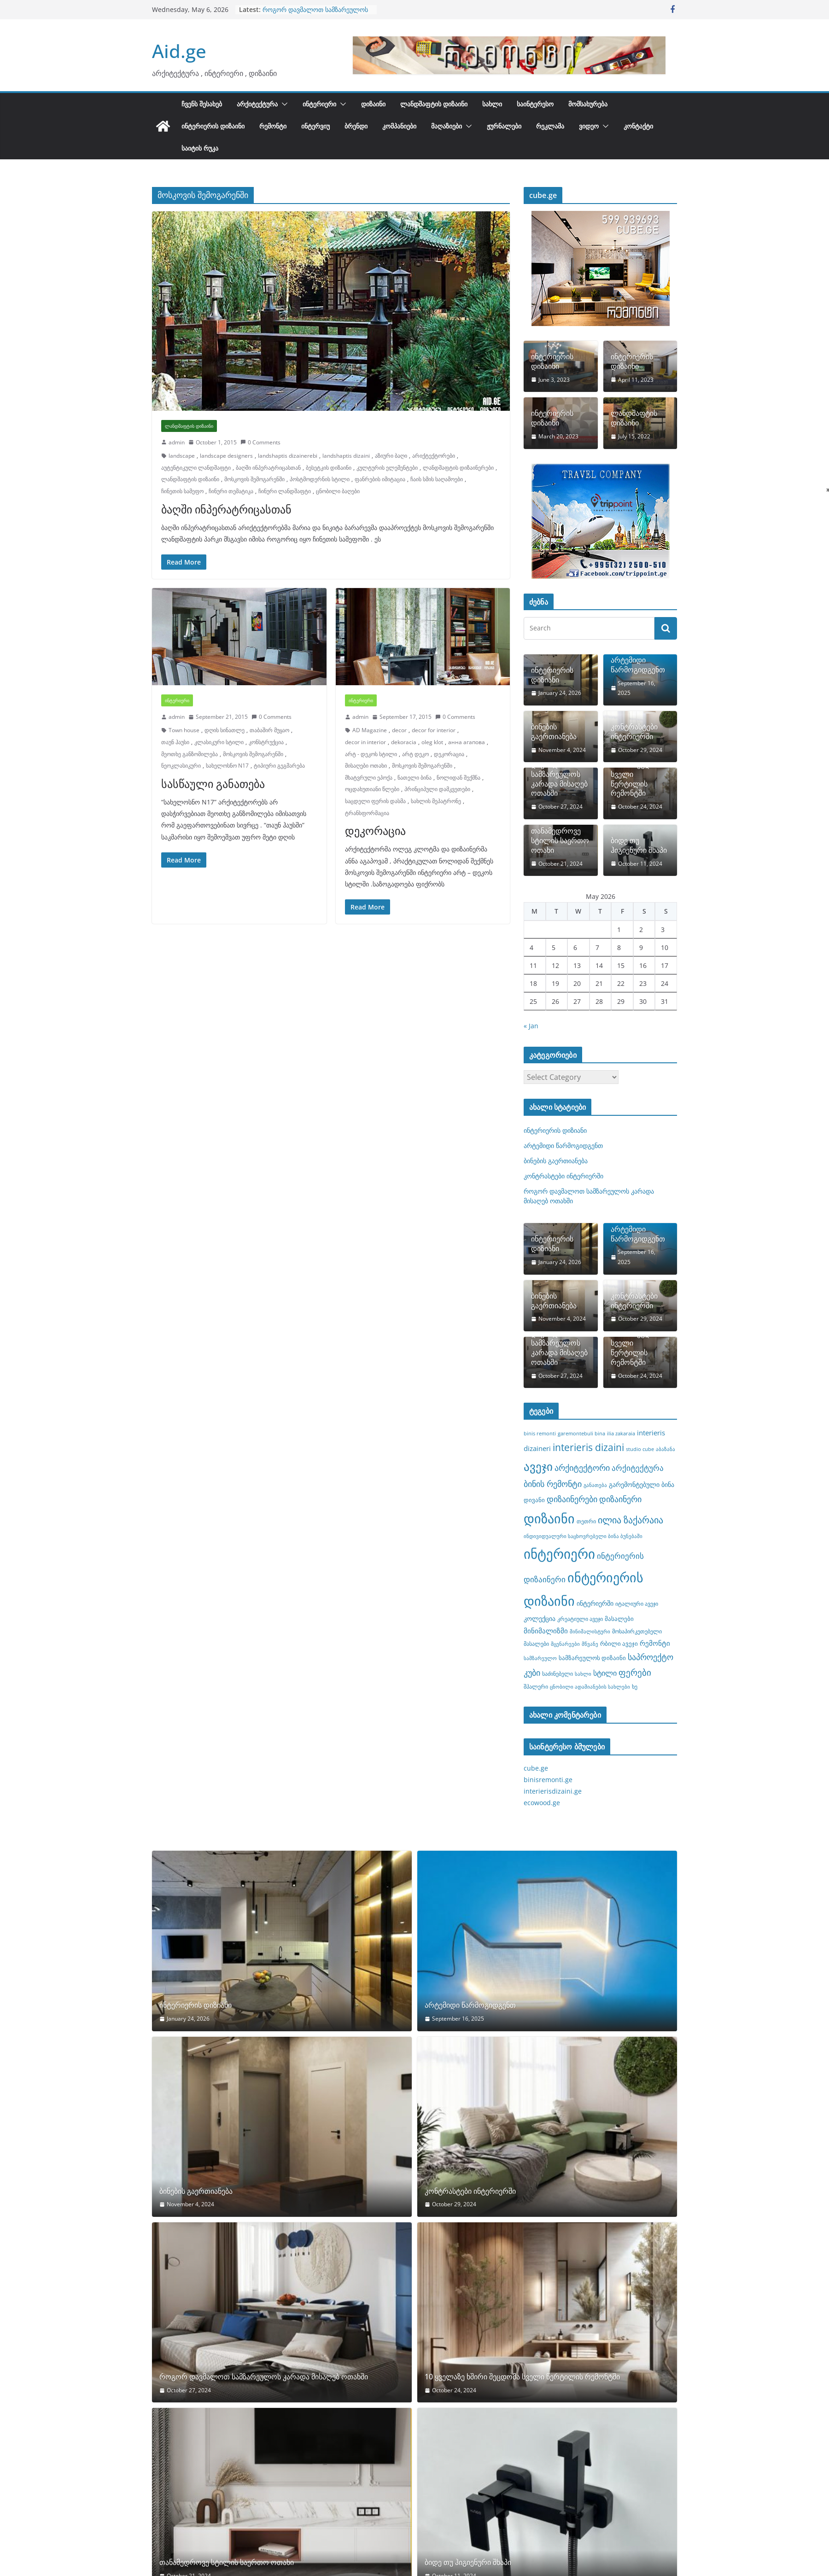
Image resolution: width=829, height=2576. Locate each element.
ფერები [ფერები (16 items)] (635, 1672)
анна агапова (466, 742)
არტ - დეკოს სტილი (371, 754)
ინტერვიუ (315, 126)
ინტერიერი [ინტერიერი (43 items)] (559, 1553)
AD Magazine (369, 730)
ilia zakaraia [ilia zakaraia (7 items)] (621, 1433)
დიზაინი (373, 103)
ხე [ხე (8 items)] (634, 1686)
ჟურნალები (504, 126)
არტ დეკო (415, 754)
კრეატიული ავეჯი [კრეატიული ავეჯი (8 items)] (580, 1618)
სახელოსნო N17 (227, 765)
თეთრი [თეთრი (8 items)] (586, 1521)
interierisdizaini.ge (553, 1791)
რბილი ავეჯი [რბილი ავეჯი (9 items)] (619, 1643)
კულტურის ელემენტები (387, 468)
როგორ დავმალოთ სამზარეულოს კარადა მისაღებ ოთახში (315, 14)
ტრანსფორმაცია (367, 813)
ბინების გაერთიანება (554, 731)
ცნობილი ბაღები (338, 491)
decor (399, 730)
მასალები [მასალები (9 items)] (619, 1618)
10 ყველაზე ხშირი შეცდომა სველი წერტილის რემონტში (637, 774)
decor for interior (433, 730)
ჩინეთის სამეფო (182, 491)
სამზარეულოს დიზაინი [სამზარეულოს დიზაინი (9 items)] (592, 1658)
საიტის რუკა (199, 148)
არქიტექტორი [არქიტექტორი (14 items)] (582, 1467)
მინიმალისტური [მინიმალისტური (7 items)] (590, 1631)
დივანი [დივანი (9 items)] (534, 1500)
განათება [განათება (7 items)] (595, 1485)
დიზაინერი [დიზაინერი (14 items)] (620, 1498)
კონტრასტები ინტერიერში (634, 731)
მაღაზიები (446, 126)
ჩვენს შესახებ (201, 103)
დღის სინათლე (224, 730)
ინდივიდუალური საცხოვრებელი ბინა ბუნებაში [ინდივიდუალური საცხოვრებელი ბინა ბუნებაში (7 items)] (583, 1536)
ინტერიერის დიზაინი (213, 126)
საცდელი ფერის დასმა (375, 801)
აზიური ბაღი (391, 456)
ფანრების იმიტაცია (380, 479)
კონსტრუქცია (266, 742)
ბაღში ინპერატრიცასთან (268, 468)
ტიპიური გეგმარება (279, 765)
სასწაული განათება (213, 783)
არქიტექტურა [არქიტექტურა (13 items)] (638, 1468)
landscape (182, 456)
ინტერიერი (319, 103)
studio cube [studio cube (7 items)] (640, 1449)
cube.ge (536, 1768)
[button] (283, 104)
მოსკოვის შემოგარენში (254, 479)
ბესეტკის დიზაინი (328, 468)
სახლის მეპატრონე (436, 801)
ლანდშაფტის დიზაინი (433, 103)
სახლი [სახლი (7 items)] (583, 1674)
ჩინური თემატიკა (231, 491)
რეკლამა (550, 126)
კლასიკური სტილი (219, 742)
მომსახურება (587, 103)
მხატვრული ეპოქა (368, 777)
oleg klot (432, 742)
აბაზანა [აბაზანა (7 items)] (665, 1449)
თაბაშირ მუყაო (269, 730)
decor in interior (365, 742)
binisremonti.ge (548, 1779)
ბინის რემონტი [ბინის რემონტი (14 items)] (553, 1483)
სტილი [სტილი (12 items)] (605, 1673)
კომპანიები (399, 126)
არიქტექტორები (433, 456)
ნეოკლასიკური (181, 765)
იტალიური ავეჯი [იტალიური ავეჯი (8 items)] (636, 1603)
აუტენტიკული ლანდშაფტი (196, 468)
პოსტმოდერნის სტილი (320, 479)
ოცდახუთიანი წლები (372, 789)
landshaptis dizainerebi (287, 456)
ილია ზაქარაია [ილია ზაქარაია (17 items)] (630, 1520)
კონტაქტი (638, 126)
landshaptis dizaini (346, 456)
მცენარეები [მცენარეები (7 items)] (565, 1644)
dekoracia (403, 742)
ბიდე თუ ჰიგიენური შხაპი (639, 845)
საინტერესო (535, 103)
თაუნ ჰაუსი (175, 742)
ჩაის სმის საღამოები (436, 479)
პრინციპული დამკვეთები (437, 789)
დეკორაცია (449, 754)
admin (177, 442)
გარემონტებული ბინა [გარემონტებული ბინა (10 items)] (641, 1484)
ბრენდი (356, 126)
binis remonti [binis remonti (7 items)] (540, 1433)
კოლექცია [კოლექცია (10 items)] (539, 1618)
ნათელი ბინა (414, 777)
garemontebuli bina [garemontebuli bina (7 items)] (581, 1433)
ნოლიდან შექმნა (458, 777)
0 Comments (260, 442)
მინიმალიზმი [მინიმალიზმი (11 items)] (546, 1630)
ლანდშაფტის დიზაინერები (458, 468)
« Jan (531, 1025)
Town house (184, 730)
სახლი (492, 103)
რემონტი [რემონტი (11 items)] (655, 1643)
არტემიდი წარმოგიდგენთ (638, 665)
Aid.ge (179, 51)
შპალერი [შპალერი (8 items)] (536, 1686)
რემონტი (272, 126)
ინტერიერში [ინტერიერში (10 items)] (595, 1603)
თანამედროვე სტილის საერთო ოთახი (560, 840)
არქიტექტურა (257, 103)
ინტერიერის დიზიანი (552, 675)
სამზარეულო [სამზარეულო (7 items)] (540, 1658)
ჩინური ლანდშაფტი (284, 491)
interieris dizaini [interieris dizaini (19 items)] (588, 1447)
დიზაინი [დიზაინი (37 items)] (549, 1518)
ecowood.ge (542, 1802)
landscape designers (226, 456)
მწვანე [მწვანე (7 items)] (590, 1644)
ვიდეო (589, 126)
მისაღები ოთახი (366, 765)
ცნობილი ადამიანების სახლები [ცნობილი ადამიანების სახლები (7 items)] (590, 1687)
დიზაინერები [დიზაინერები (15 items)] (572, 1498)
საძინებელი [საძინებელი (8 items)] (557, 1673)
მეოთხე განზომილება (189, 754)
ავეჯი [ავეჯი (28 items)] (538, 1466)
